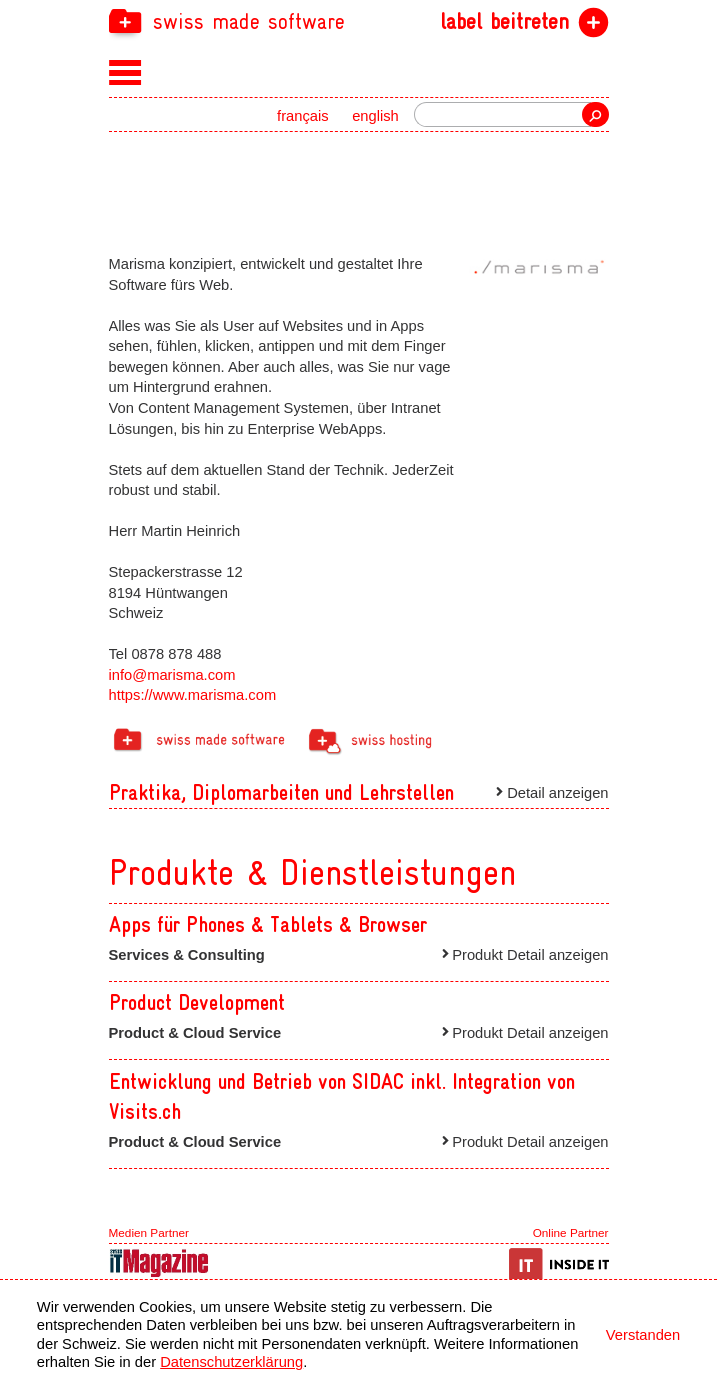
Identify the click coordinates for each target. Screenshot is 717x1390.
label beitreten (504, 22)
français (303, 116)
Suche (595, 114)
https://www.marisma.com (193, 695)
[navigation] (359, 20)
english (375, 116)
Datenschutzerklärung (231, 1362)
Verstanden (643, 1335)
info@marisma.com (172, 675)
